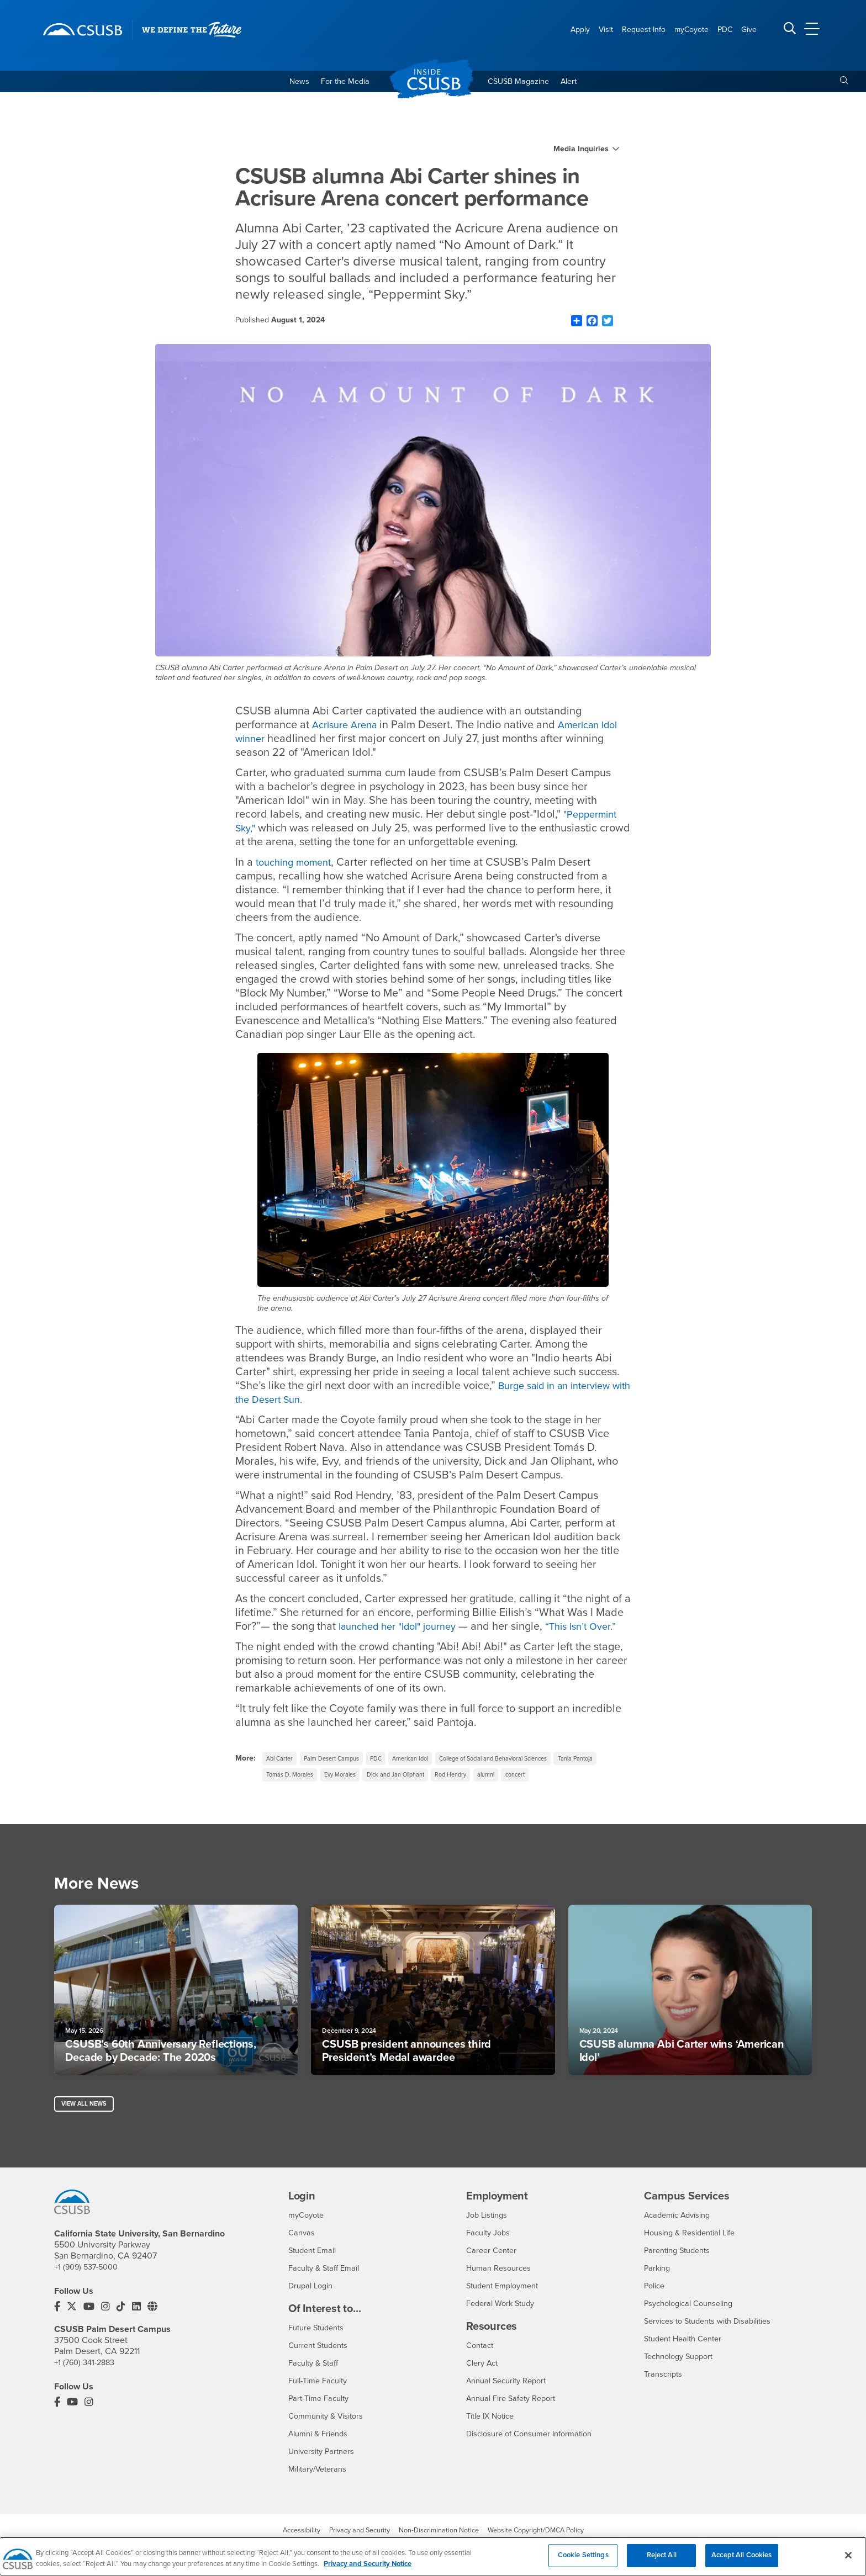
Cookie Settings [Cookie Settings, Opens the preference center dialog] (583, 2561)
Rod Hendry (525, 1794)
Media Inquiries (581, 151)
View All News (86, 2125)
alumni (565, 1794)
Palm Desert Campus (340, 1775)
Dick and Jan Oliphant (463, 1794)
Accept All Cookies (741, 2561)
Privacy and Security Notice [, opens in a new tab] (367, 2570)
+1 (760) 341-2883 (87, 2385)
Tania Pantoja (286, 1794)
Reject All (662, 2561)
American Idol (428, 1775)
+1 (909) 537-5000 (89, 2290)
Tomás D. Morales (344, 1794)
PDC (389, 1775)
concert (598, 1794)
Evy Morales (401, 1794)
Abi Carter (282, 1775)
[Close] (848, 2562)
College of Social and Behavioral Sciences (523, 1775)
